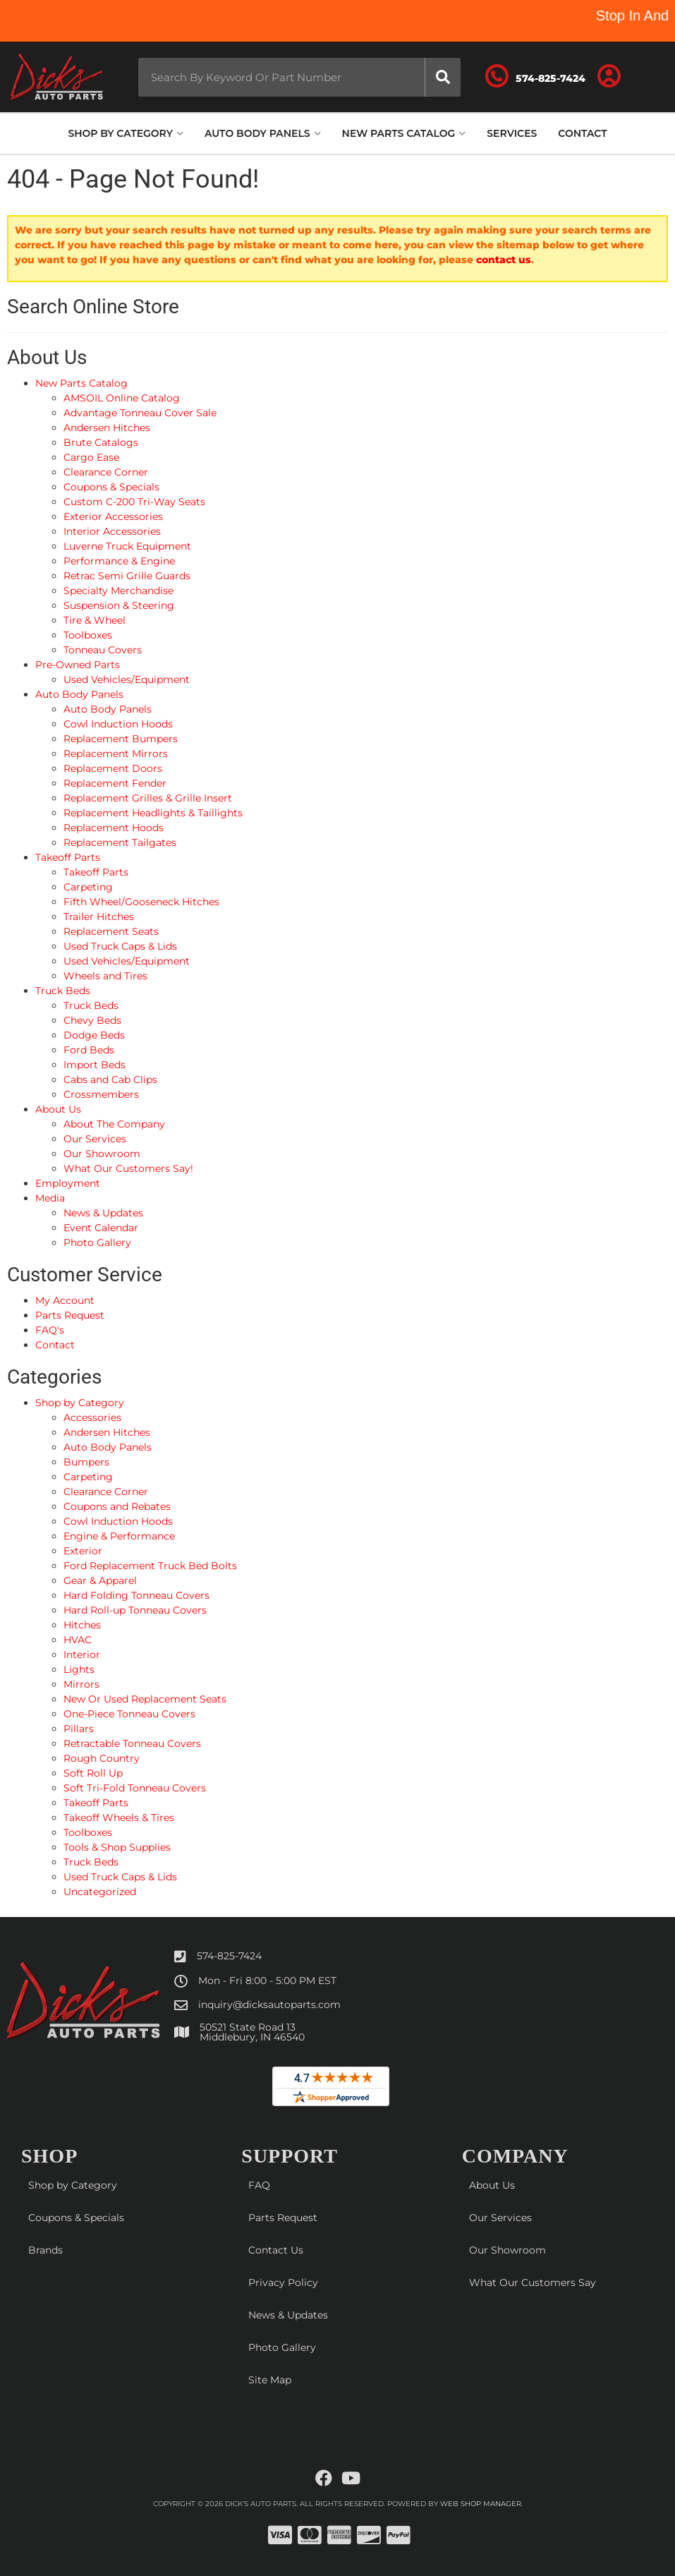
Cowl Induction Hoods (118, 1521)
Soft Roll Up (93, 1773)
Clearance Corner (105, 1491)
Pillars (78, 1728)
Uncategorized (99, 1891)
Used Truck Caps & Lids (120, 1876)
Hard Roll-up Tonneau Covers (135, 1610)
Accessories (92, 1417)
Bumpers (86, 1462)
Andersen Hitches (106, 1432)
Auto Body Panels (107, 1447)
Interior (81, 1654)
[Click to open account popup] (608, 77)
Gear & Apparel (100, 1580)
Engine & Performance (119, 1536)
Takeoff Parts (95, 1802)
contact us (503, 259)
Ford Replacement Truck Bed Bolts (150, 1565)
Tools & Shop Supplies (117, 1847)
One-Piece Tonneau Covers (129, 1713)
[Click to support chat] (535, 77)
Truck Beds (90, 1862)
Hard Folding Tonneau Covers (136, 1595)
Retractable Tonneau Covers (132, 1743)
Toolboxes (87, 1832)
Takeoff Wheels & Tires (118, 1817)
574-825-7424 (229, 1955)
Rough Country (101, 1758)
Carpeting (88, 1476)
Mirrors (81, 1684)
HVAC (77, 1639)
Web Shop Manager (480, 2503)
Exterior (82, 1550)
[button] (299, 77)
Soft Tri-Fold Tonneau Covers (134, 1788)
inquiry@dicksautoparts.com (269, 2004)
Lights (79, 1669)
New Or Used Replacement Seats (144, 1699)
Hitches (82, 1625)
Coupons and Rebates (117, 1506)
